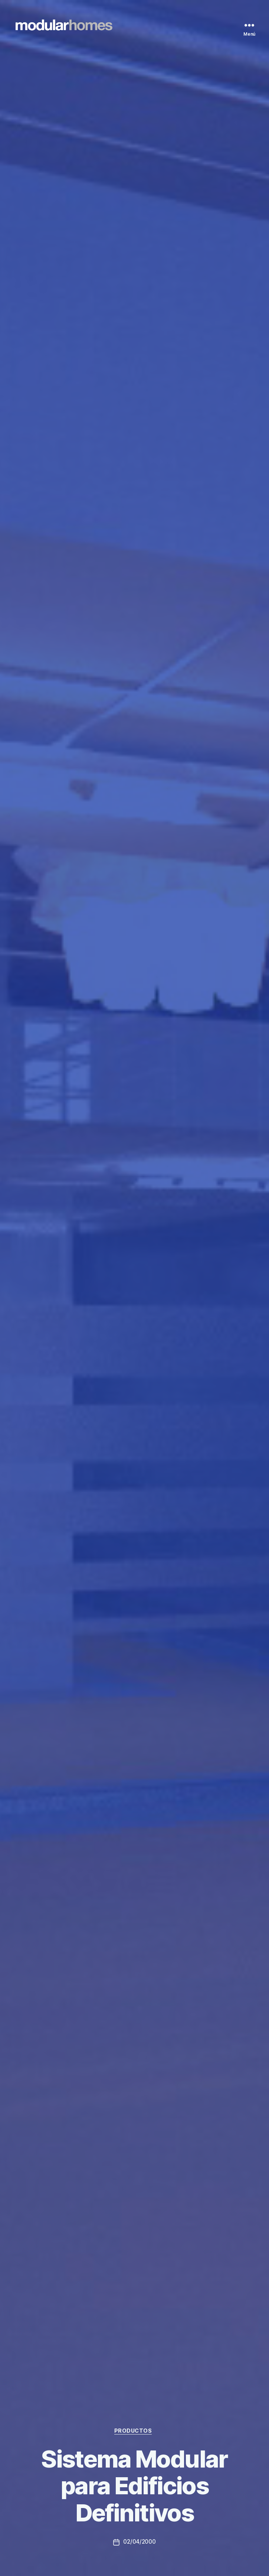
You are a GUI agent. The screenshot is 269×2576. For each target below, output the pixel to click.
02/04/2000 (139, 2542)
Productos (134, 2430)
